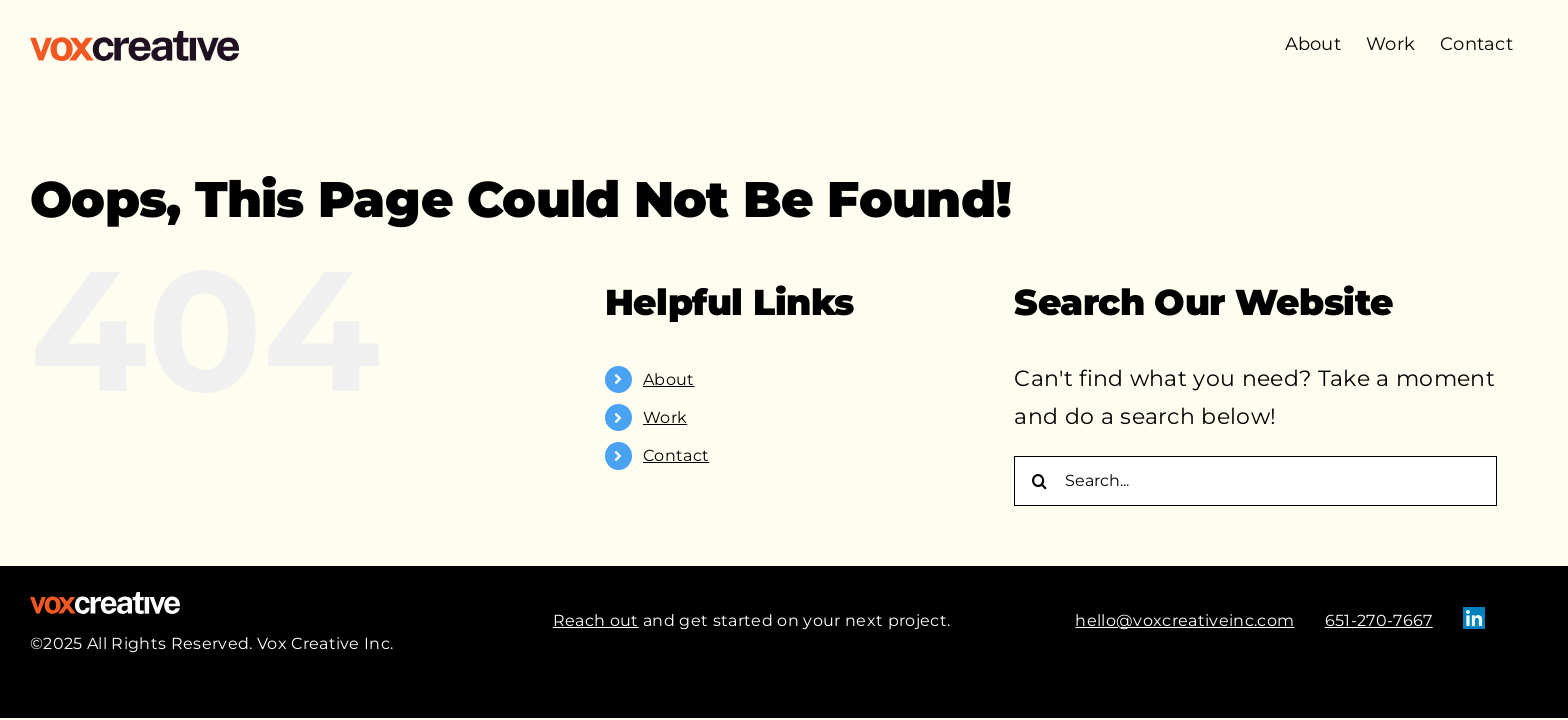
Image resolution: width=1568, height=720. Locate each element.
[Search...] (1255, 481)
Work (665, 417)
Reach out (596, 620)
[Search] (1039, 481)
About (669, 379)
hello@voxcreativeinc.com (1184, 620)
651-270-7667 (1379, 620)
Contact (676, 455)
